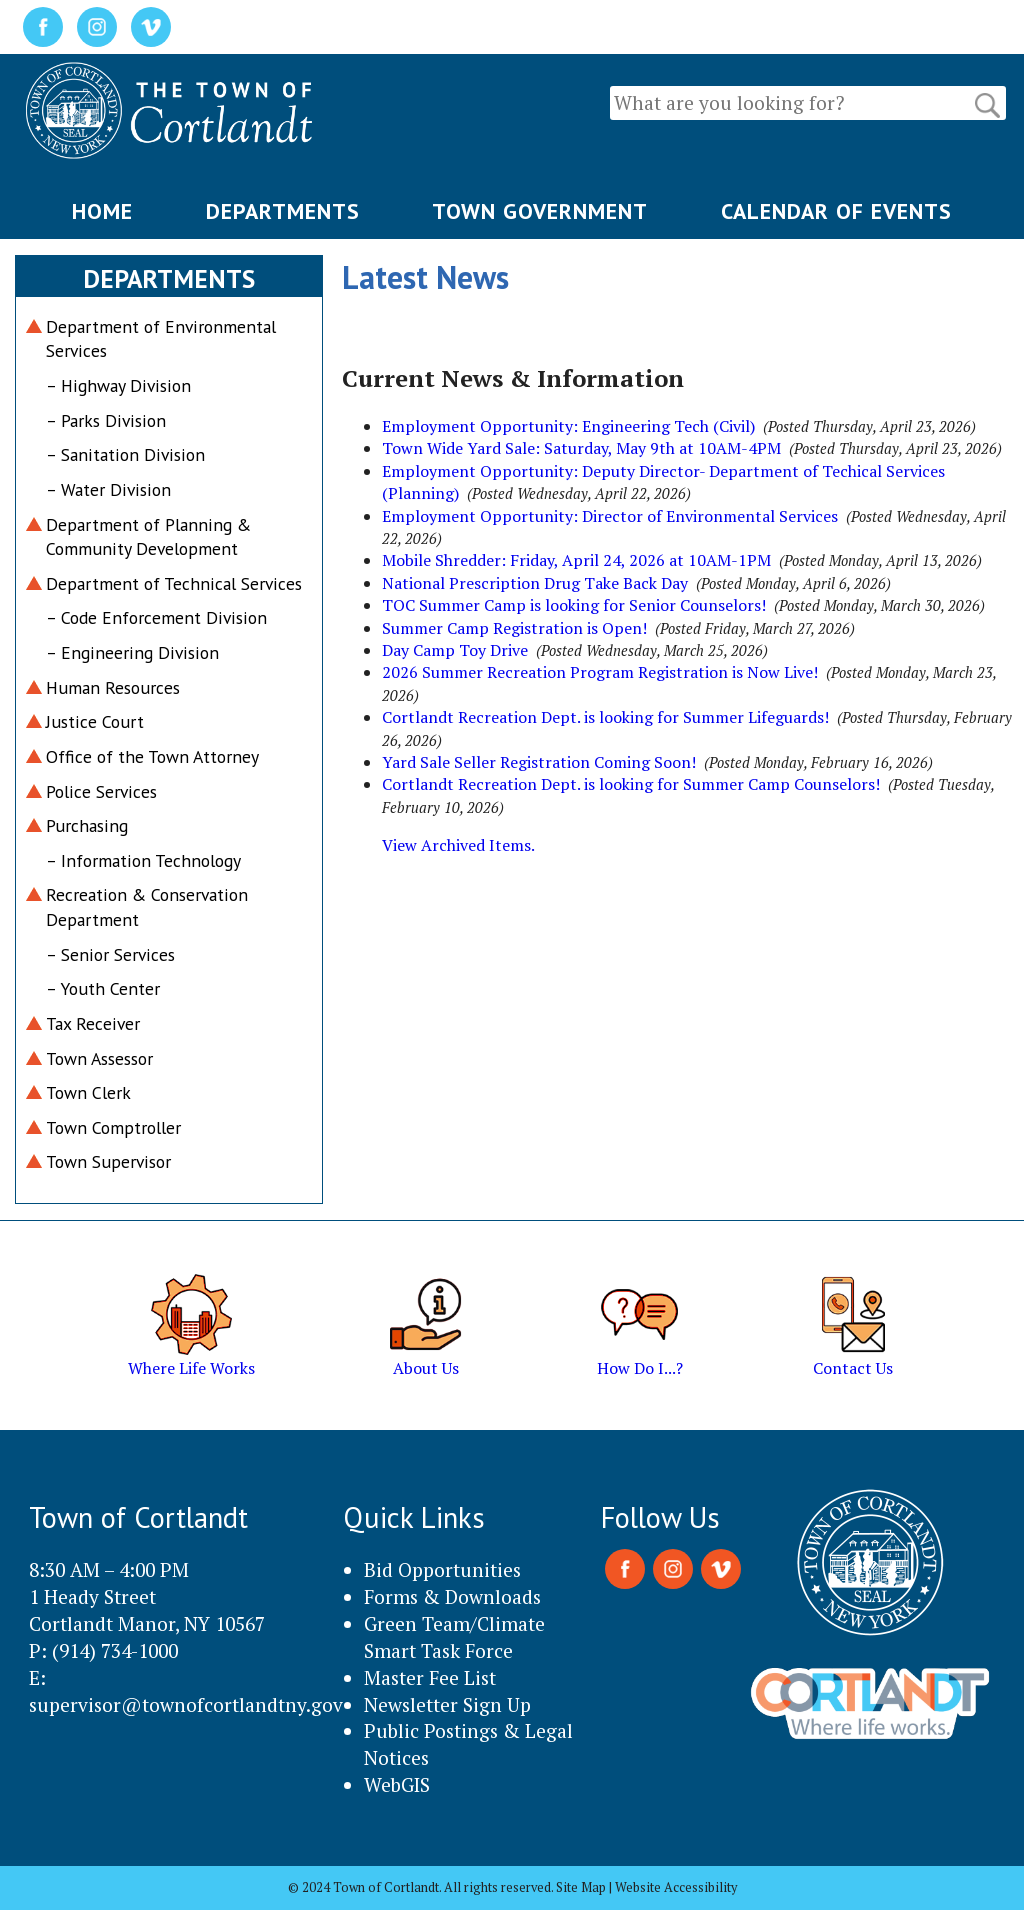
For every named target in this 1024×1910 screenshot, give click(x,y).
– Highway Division (118, 385)
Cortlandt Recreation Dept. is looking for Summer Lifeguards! (605, 717)
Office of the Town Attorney (152, 756)
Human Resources (113, 687)
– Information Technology (143, 860)
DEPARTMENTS (283, 211)
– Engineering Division (132, 652)
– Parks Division (106, 420)
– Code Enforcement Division (156, 617)
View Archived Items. (458, 845)
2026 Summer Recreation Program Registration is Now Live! (600, 672)
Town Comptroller (113, 1127)
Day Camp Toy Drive (455, 650)
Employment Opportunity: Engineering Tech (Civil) (568, 426)
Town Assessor (99, 1058)
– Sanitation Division (125, 454)
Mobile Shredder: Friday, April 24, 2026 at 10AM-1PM (576, 560)
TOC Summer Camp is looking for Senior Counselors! (574, 605)
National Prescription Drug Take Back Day (535, 583)
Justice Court (95, 721)
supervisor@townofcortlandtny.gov (186, 1704)
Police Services (101, 791)
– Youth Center (103, 988)
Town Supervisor (108, 1161)
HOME (102, 211)
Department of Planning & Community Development (148, 537)
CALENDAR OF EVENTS (836, 211)
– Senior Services (110, 954)
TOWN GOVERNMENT (540, 211)
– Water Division (108, 489)
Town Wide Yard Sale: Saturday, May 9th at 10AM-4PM (581, 448)
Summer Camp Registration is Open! (514, 628)
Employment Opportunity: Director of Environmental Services (610, 516)
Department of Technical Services (174, 583)
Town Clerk (88, 1092)
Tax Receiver (93, 1023)
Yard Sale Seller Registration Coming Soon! (539, 762)
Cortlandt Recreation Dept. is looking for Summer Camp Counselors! (631, 784)
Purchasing (87, 825)
